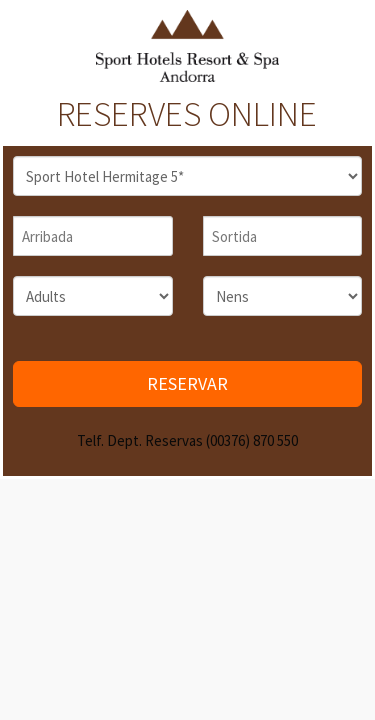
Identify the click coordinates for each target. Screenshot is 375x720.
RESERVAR (187, 383)
